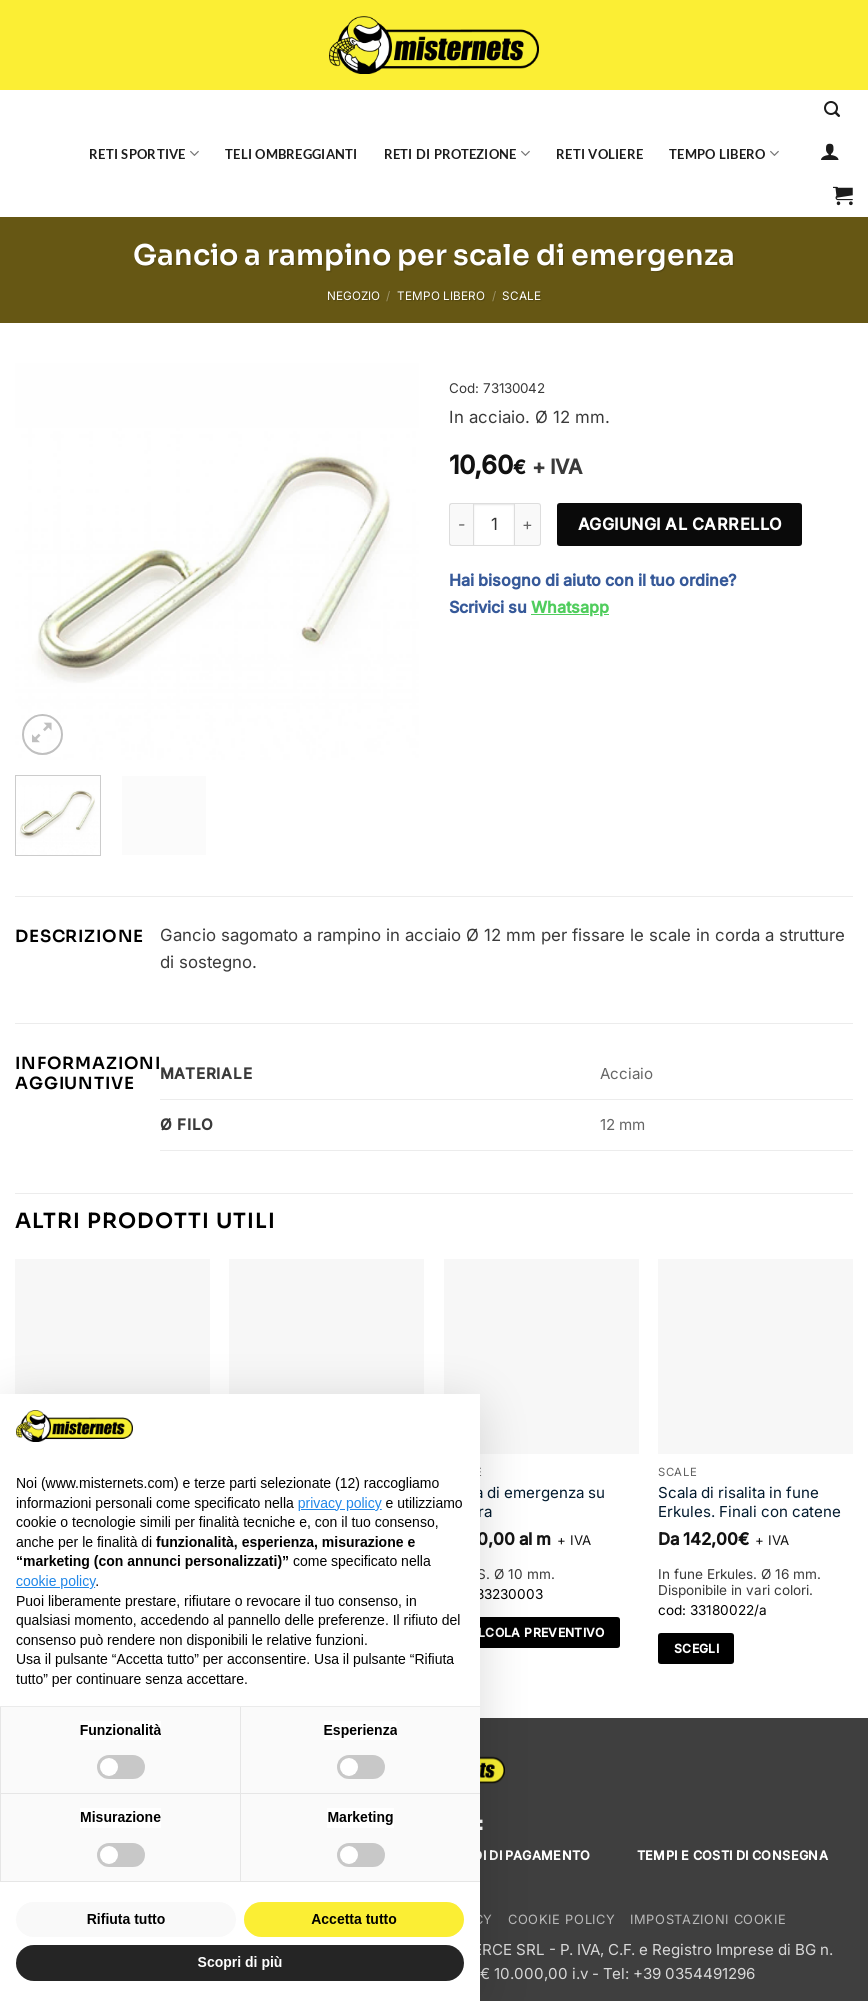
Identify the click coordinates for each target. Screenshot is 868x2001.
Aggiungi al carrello (680, 524)
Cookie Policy (561, 1919)
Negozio (353, 296)
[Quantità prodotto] (494, 524)
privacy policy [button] (340, 1503)
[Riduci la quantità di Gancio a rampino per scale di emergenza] (461, 524)
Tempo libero (724, 153)
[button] (843, 195)
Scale (521, 296)
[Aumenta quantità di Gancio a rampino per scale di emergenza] (528, 524)
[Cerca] (832, 109)
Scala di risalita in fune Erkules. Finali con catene (749, 1502)
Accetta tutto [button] (354, 1919)
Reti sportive (144, 153)
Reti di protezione (457, 153)
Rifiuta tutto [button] (126, 1919)
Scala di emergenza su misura (524, 1502)
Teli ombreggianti (291, 154)
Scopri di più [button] (240, 1962)
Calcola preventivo (532, 1632)
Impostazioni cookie (708, 1919)
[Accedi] (830, 151)
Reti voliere (599, 154)
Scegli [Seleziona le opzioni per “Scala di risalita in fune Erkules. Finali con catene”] (696, 1648)
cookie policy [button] (55, 1581)
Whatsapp (570, 607)
